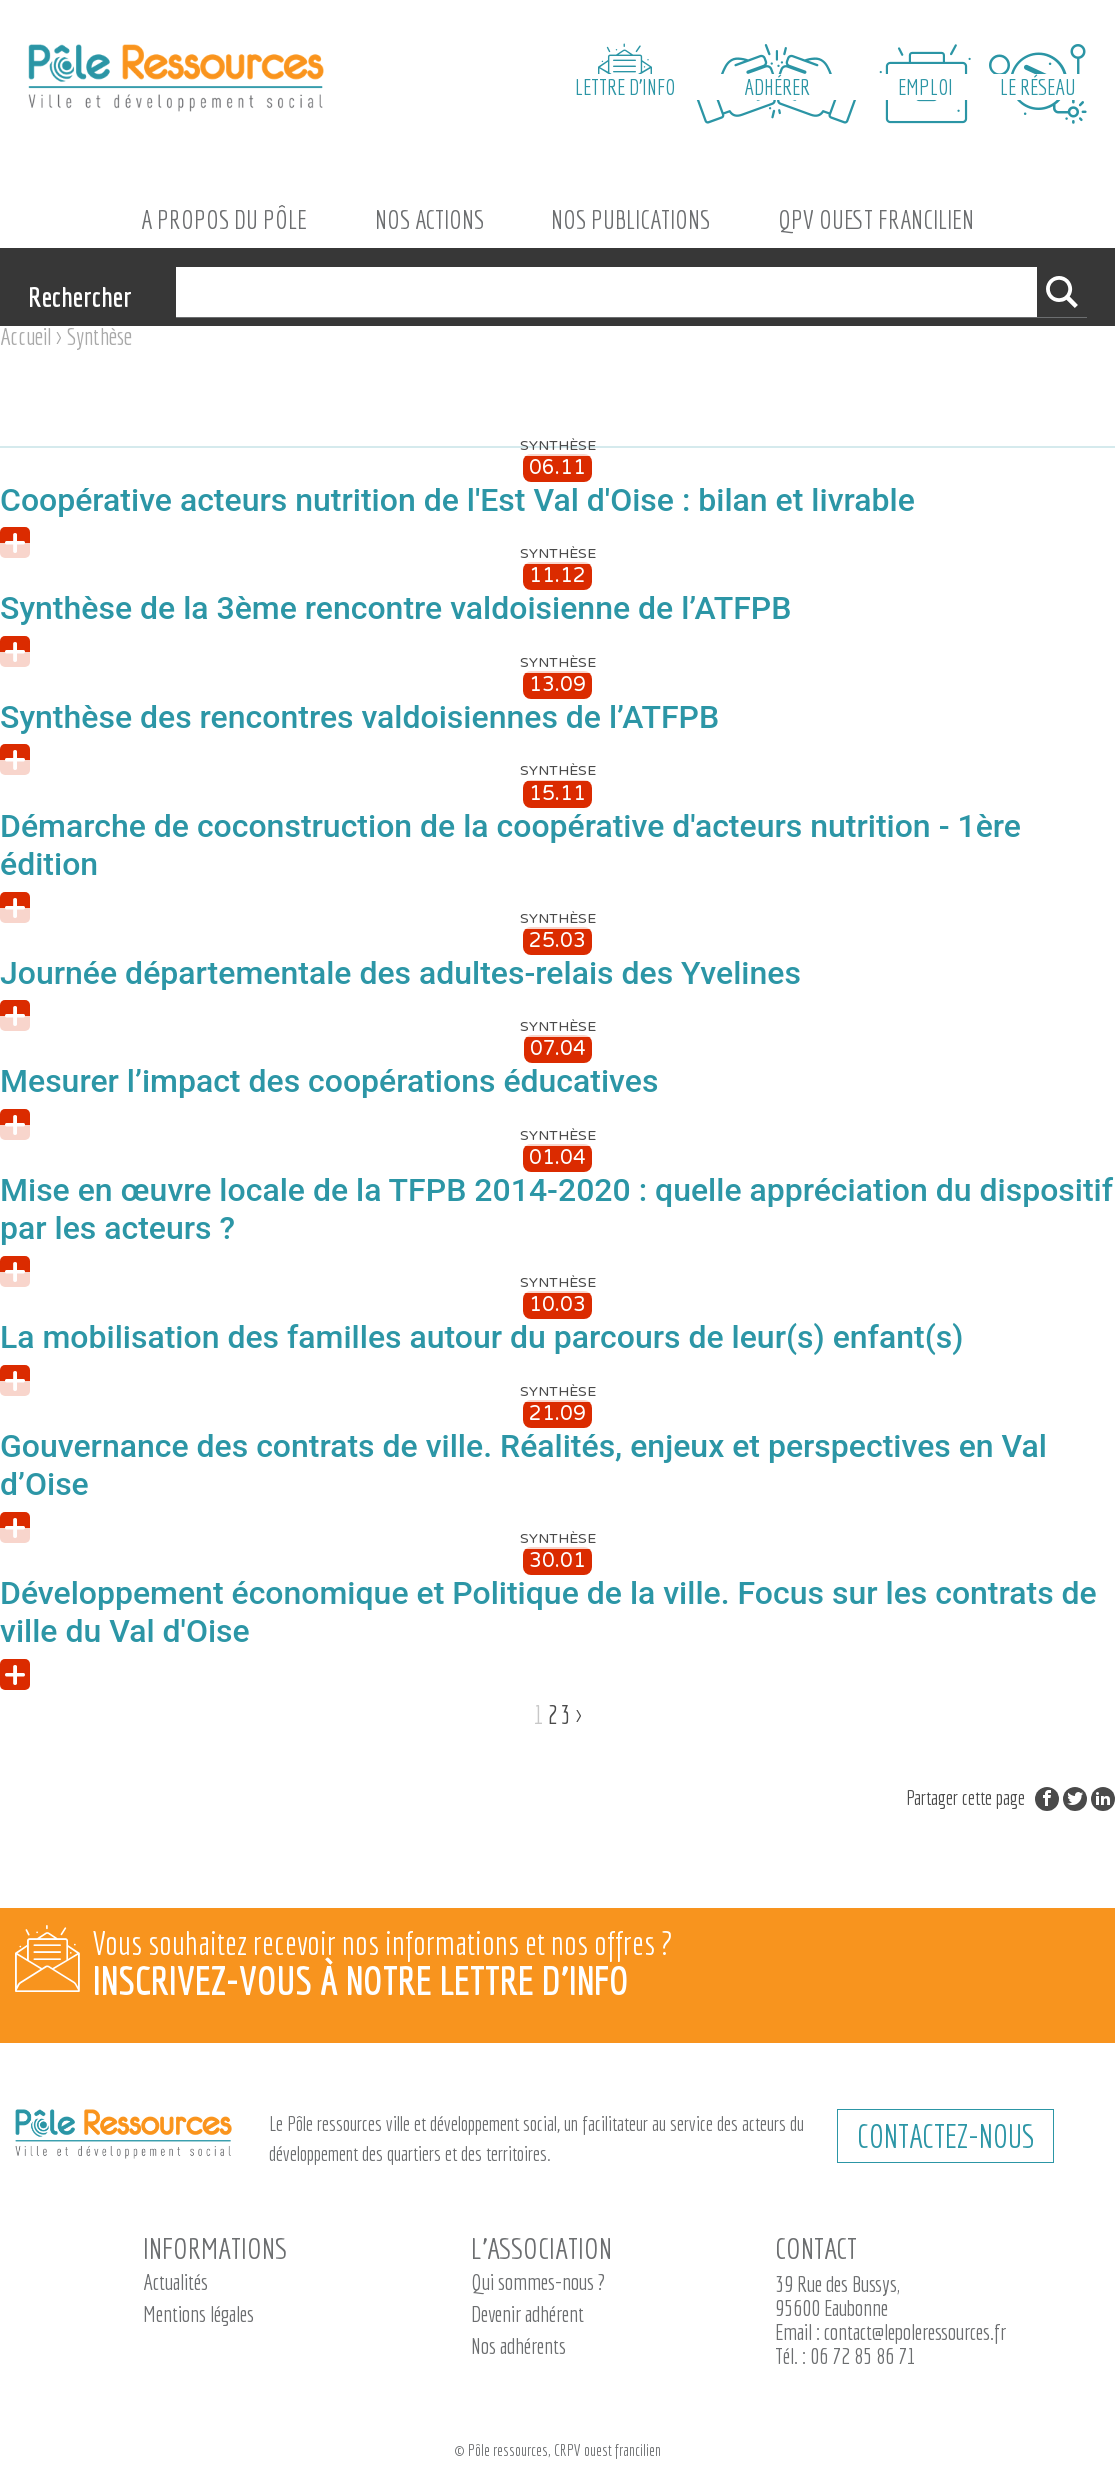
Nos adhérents (518, 2345)
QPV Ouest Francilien (876, 219)
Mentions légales (198, 2313)
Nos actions (429, 219)
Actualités (175, 2281)
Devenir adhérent (527, 2313)
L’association (541, 2248)
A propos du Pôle (224, 219)
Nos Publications (630, 219)
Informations (215, 2248)
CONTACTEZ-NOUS (945, 2136)
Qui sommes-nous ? (538, 2281)
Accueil (25, 336)
